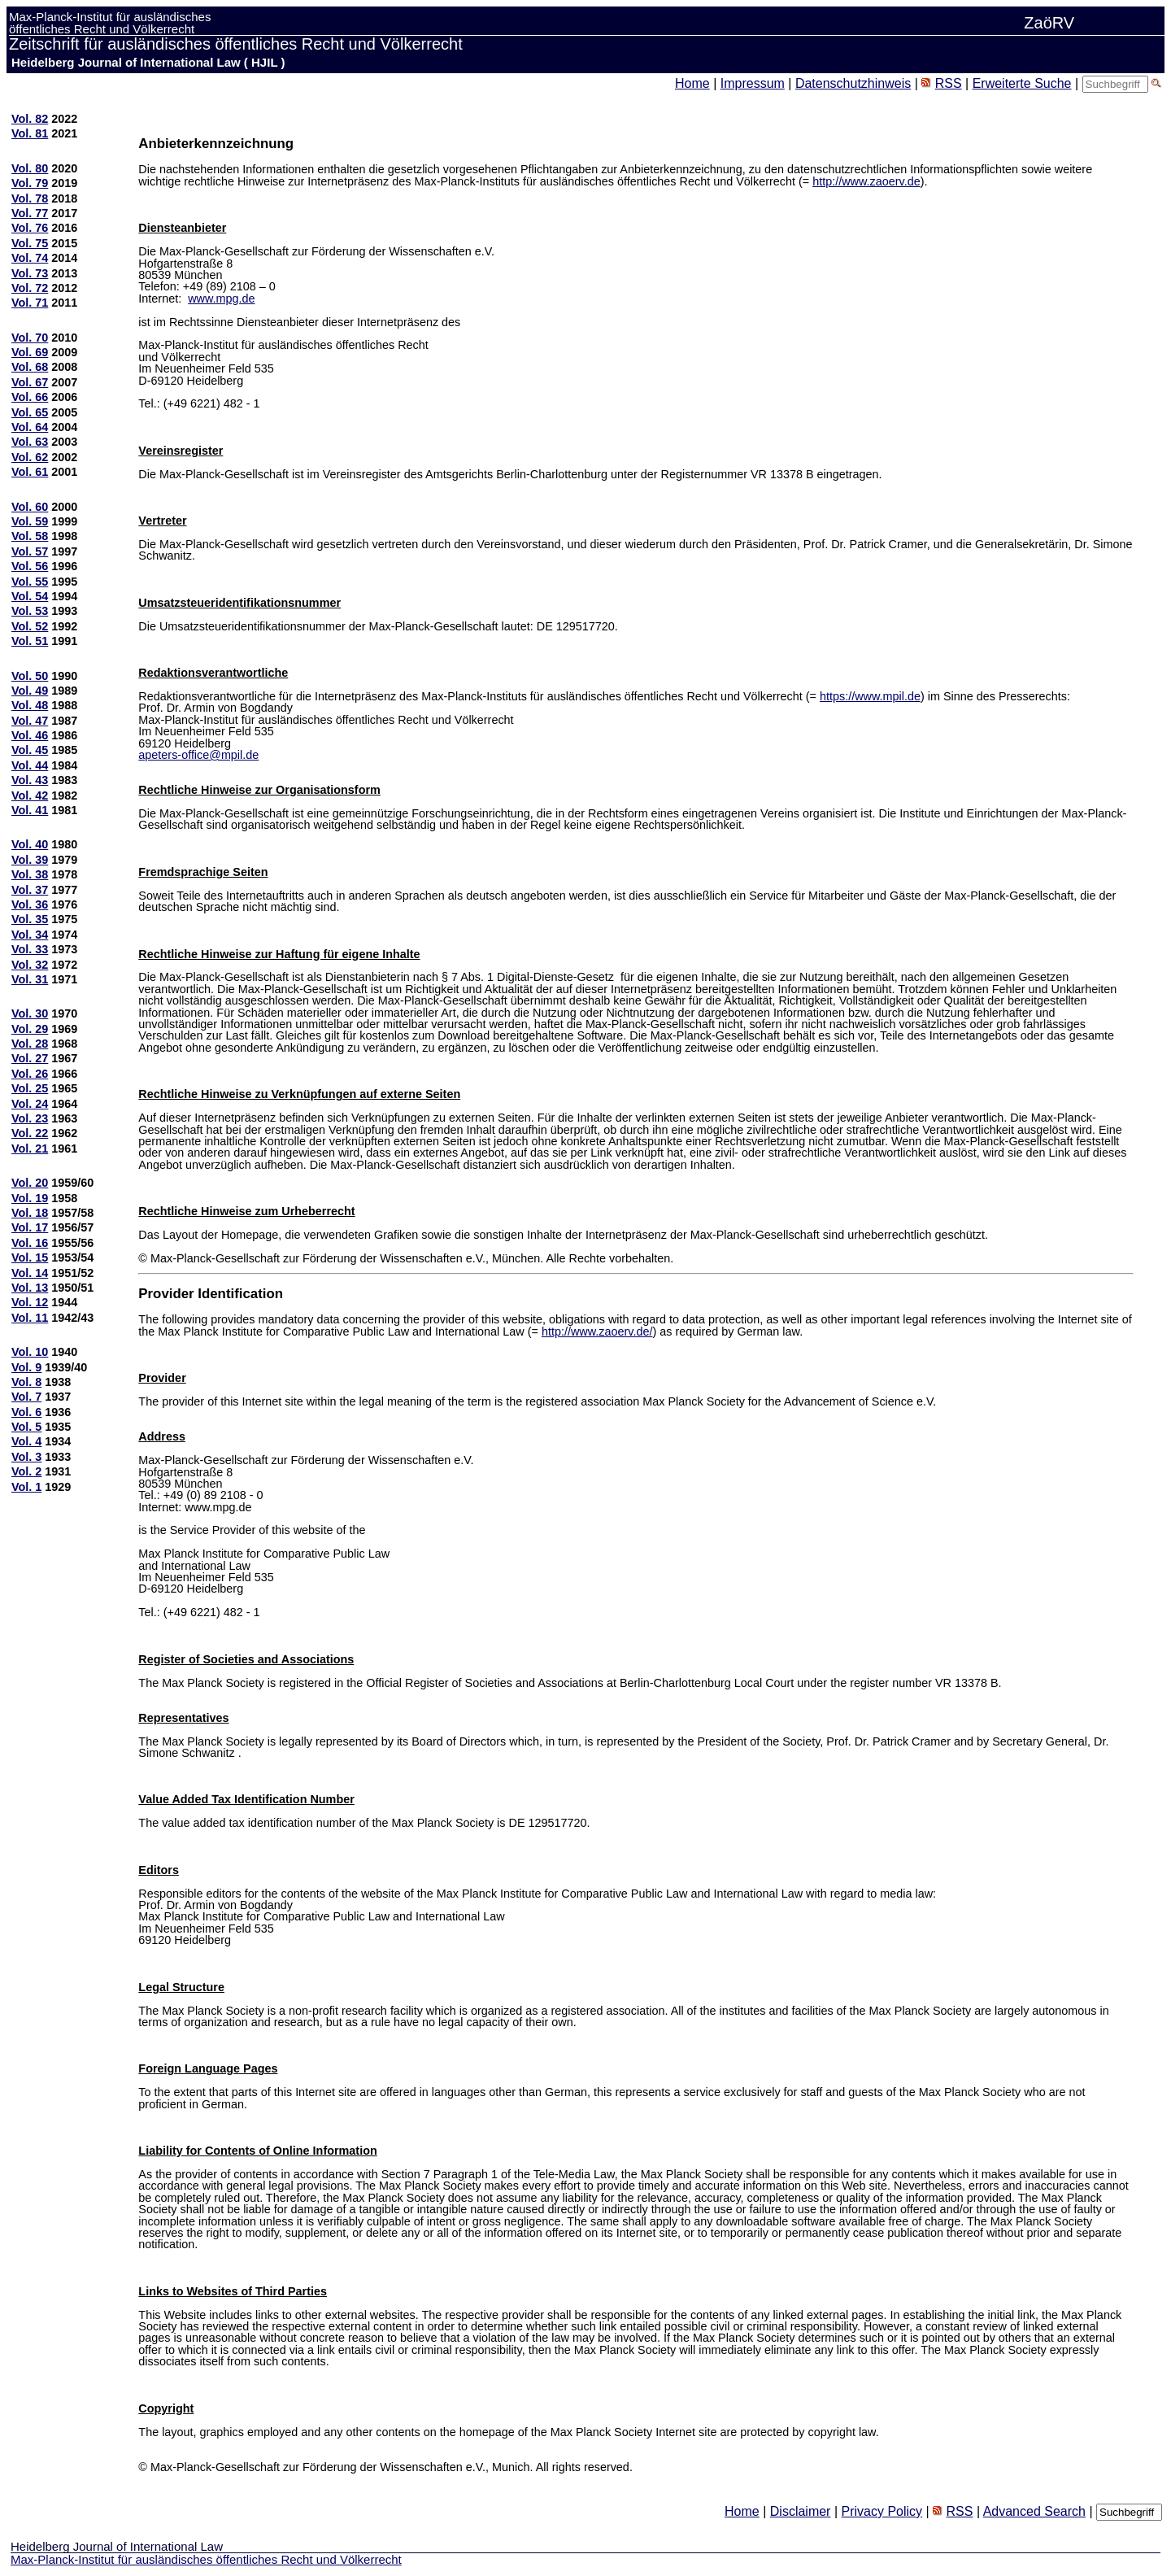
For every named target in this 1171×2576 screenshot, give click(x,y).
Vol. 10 (29, 1351)
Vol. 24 (29, 1103)
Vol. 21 (29, 1148)
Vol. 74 (29, 257)
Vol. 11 (29, 1317)
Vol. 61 (29, 471)
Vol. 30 (29, 1013)
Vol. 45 (29, 749)
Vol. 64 (29, 427)
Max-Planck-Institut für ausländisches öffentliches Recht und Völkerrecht (206, 2559)
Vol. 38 (29, 874)
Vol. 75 (29, 243)
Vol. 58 (29, 536)
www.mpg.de (221, 298)
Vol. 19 (29, 1198)
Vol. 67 (29, 382)
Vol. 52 (29, 626)
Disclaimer (800, 2511)
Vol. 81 (29, 133)
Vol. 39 (29, 859)
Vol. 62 (29, 457)
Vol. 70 (29, 337)
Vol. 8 (26, 1381)
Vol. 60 (29, 506)
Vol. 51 (29, 640)
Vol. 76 (29, 227)
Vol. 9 (26, 1367)
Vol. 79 (29, 183)
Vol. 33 (29, 949)
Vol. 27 (29, 1058)
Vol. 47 (29, 720)
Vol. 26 (29, 1073)
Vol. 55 (29, 581)
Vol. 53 (29, 610)
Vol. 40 (29, 844)
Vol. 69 (29, 352)
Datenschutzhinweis (853, 83)
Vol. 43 (29, 780)
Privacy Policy (881, 2511)
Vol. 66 (29, 396)
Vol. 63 (29, 441)
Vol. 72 (29, 287)
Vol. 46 (29, 735)
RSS (948, 83)
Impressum (752, 83)
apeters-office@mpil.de (198, 754)
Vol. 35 (29, 919)
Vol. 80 (29, 168)
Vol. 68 (29, 366)
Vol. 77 (29, 213)
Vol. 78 (29, 198)
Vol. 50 (29, 675)
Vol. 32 (29, 964)
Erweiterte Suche (1022, 83)
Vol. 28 (29, 1043)
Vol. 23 (29, 1118)
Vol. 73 (29, 273)
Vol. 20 (29, 1182)
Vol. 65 (29, 412)
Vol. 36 (29, 904)
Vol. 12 (29, 1302)
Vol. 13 (29, 1287)
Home (692, 83)
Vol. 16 (29, 1242)
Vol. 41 (29, 810)
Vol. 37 (29, 889)
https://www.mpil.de (870, 696)
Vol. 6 (26, 1412)
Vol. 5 (26, 1426)
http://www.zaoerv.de (866, 181)
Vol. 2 (26, 1471)
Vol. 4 (26, 1441)
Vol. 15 (29, 1257)
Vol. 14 (29, 1272)
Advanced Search (1034, 2511)
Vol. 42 (29, 795)
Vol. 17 (29, 1227)
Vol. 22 (29, 1133)
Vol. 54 (29, 596)
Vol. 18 (29, 1212)
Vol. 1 (26, 1486)
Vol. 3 (26, 1456)
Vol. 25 (29, 1088)
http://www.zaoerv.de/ (597, 1331)
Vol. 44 (29, 765)
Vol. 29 (29, 1028)
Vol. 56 (29, 566)
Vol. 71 (29, 302)
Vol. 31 (29, 979)
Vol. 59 (29, 521)
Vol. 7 (26, 1396)
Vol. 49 (29, 690)
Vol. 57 (29, 551)
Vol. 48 (29, 705)
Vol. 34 (29, 934)
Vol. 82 (29, 118)
